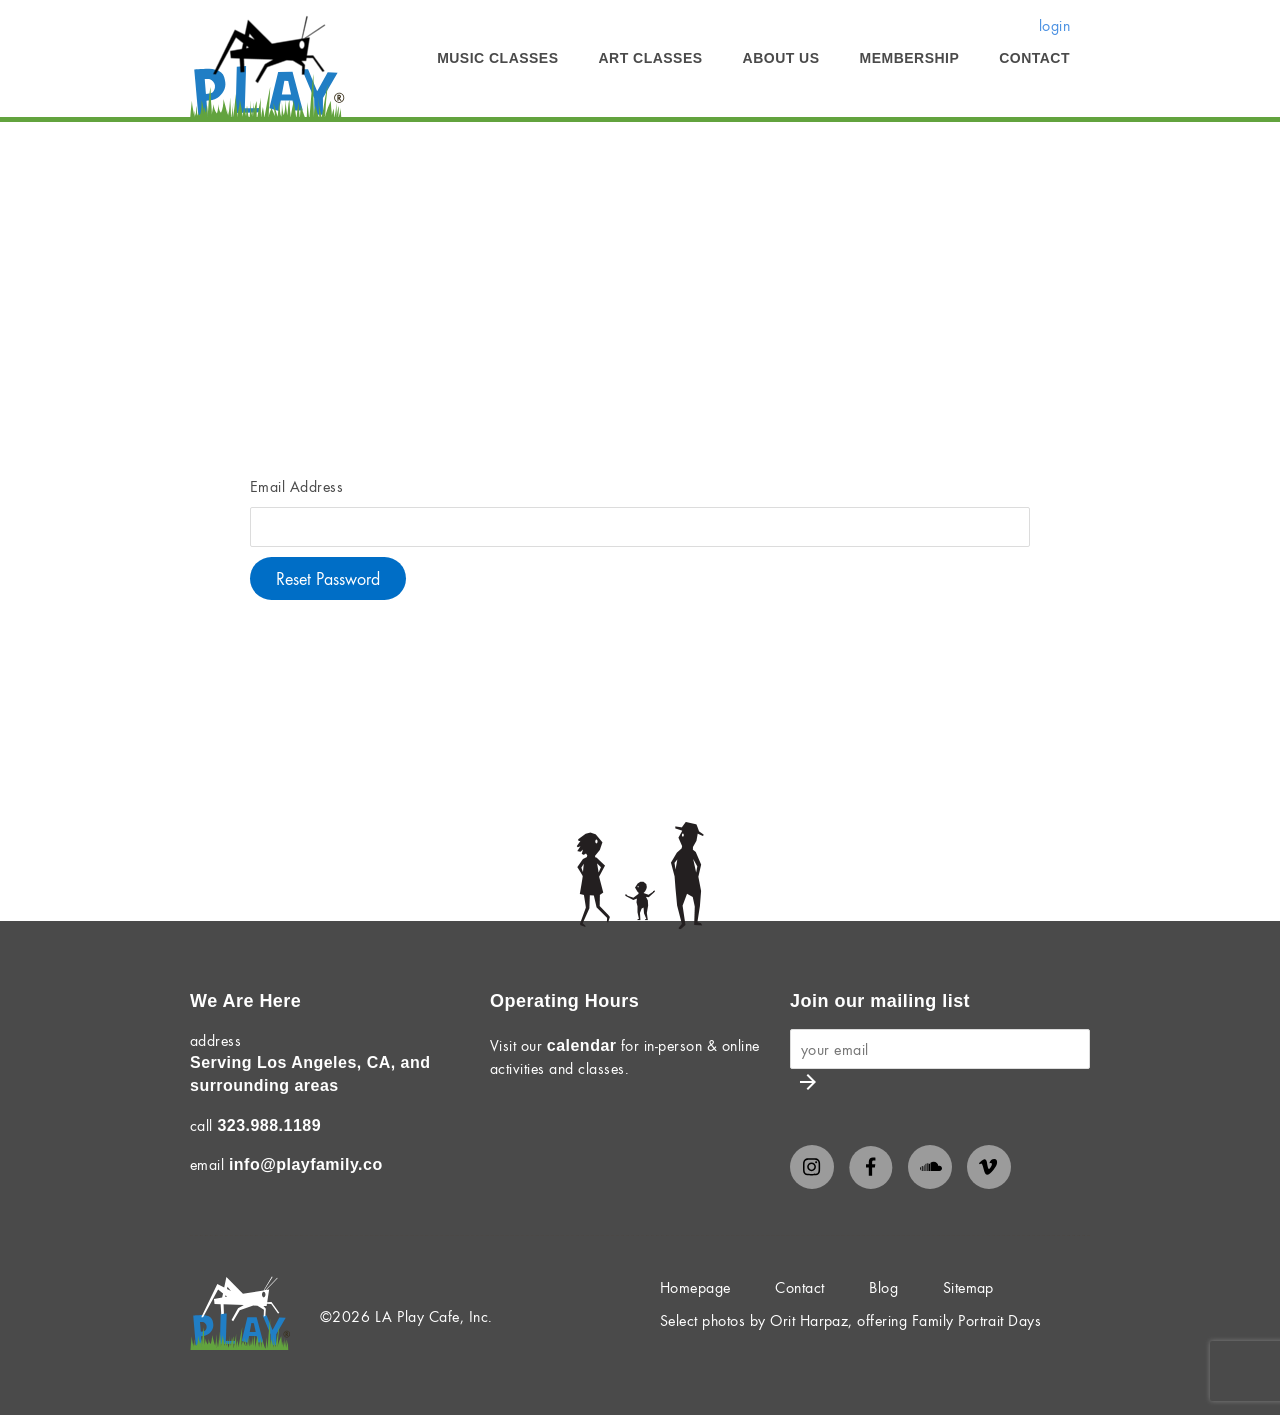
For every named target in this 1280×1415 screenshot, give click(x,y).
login (1054, 25)
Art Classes (651, 58)
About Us (781, 58)
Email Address (296, 486)
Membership (910, 58)
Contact (1034, 58)
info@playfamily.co (306, 1164)
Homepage (695, 1287)
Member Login (397, 150)
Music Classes (497, 58)
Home (209, 150)
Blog (883, 1287)
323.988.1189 (269, 1125)
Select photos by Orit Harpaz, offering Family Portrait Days (850, 1320)
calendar (582, 1045)
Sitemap (968, 1287)
